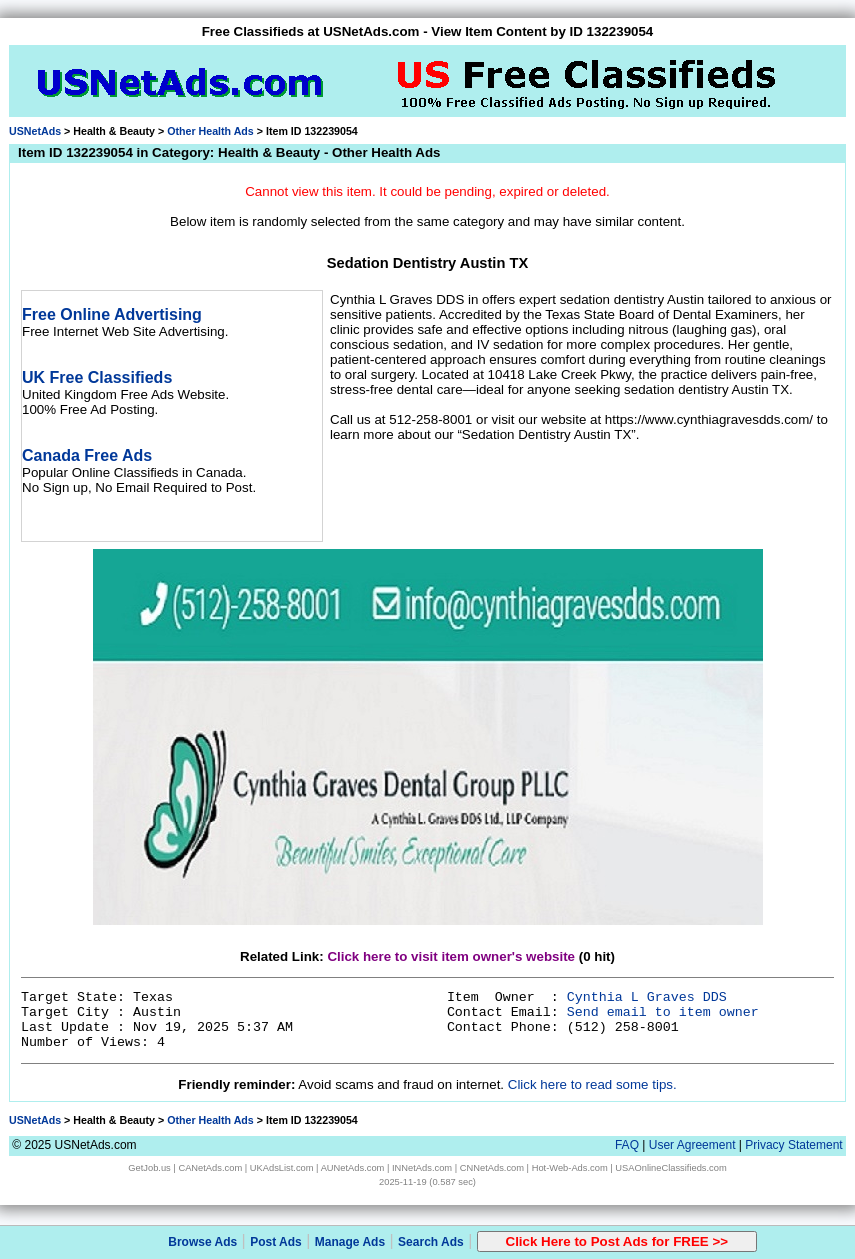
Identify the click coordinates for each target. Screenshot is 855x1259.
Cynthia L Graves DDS (647, 997)
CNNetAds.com (492, 1168)
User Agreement (692, 1145)
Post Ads (276, 1242)
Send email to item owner (663, 1012)
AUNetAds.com (353, 1168)
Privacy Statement (793, 1145)
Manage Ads (350, 1242)
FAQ (627, 1145)
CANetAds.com (210, 1168)
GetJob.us (149, 1168)
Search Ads (431, 1242)
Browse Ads (202, 1242)
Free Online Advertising (112, 314)
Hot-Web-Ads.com (570, 1168)
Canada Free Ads (87, 455)
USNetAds (35, 131)
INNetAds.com (422, 1168)
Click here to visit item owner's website (451, 956)
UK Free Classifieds (97, 377)
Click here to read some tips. (592, 1084)
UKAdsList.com (282, 1168)
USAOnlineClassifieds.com (670, 1168)
